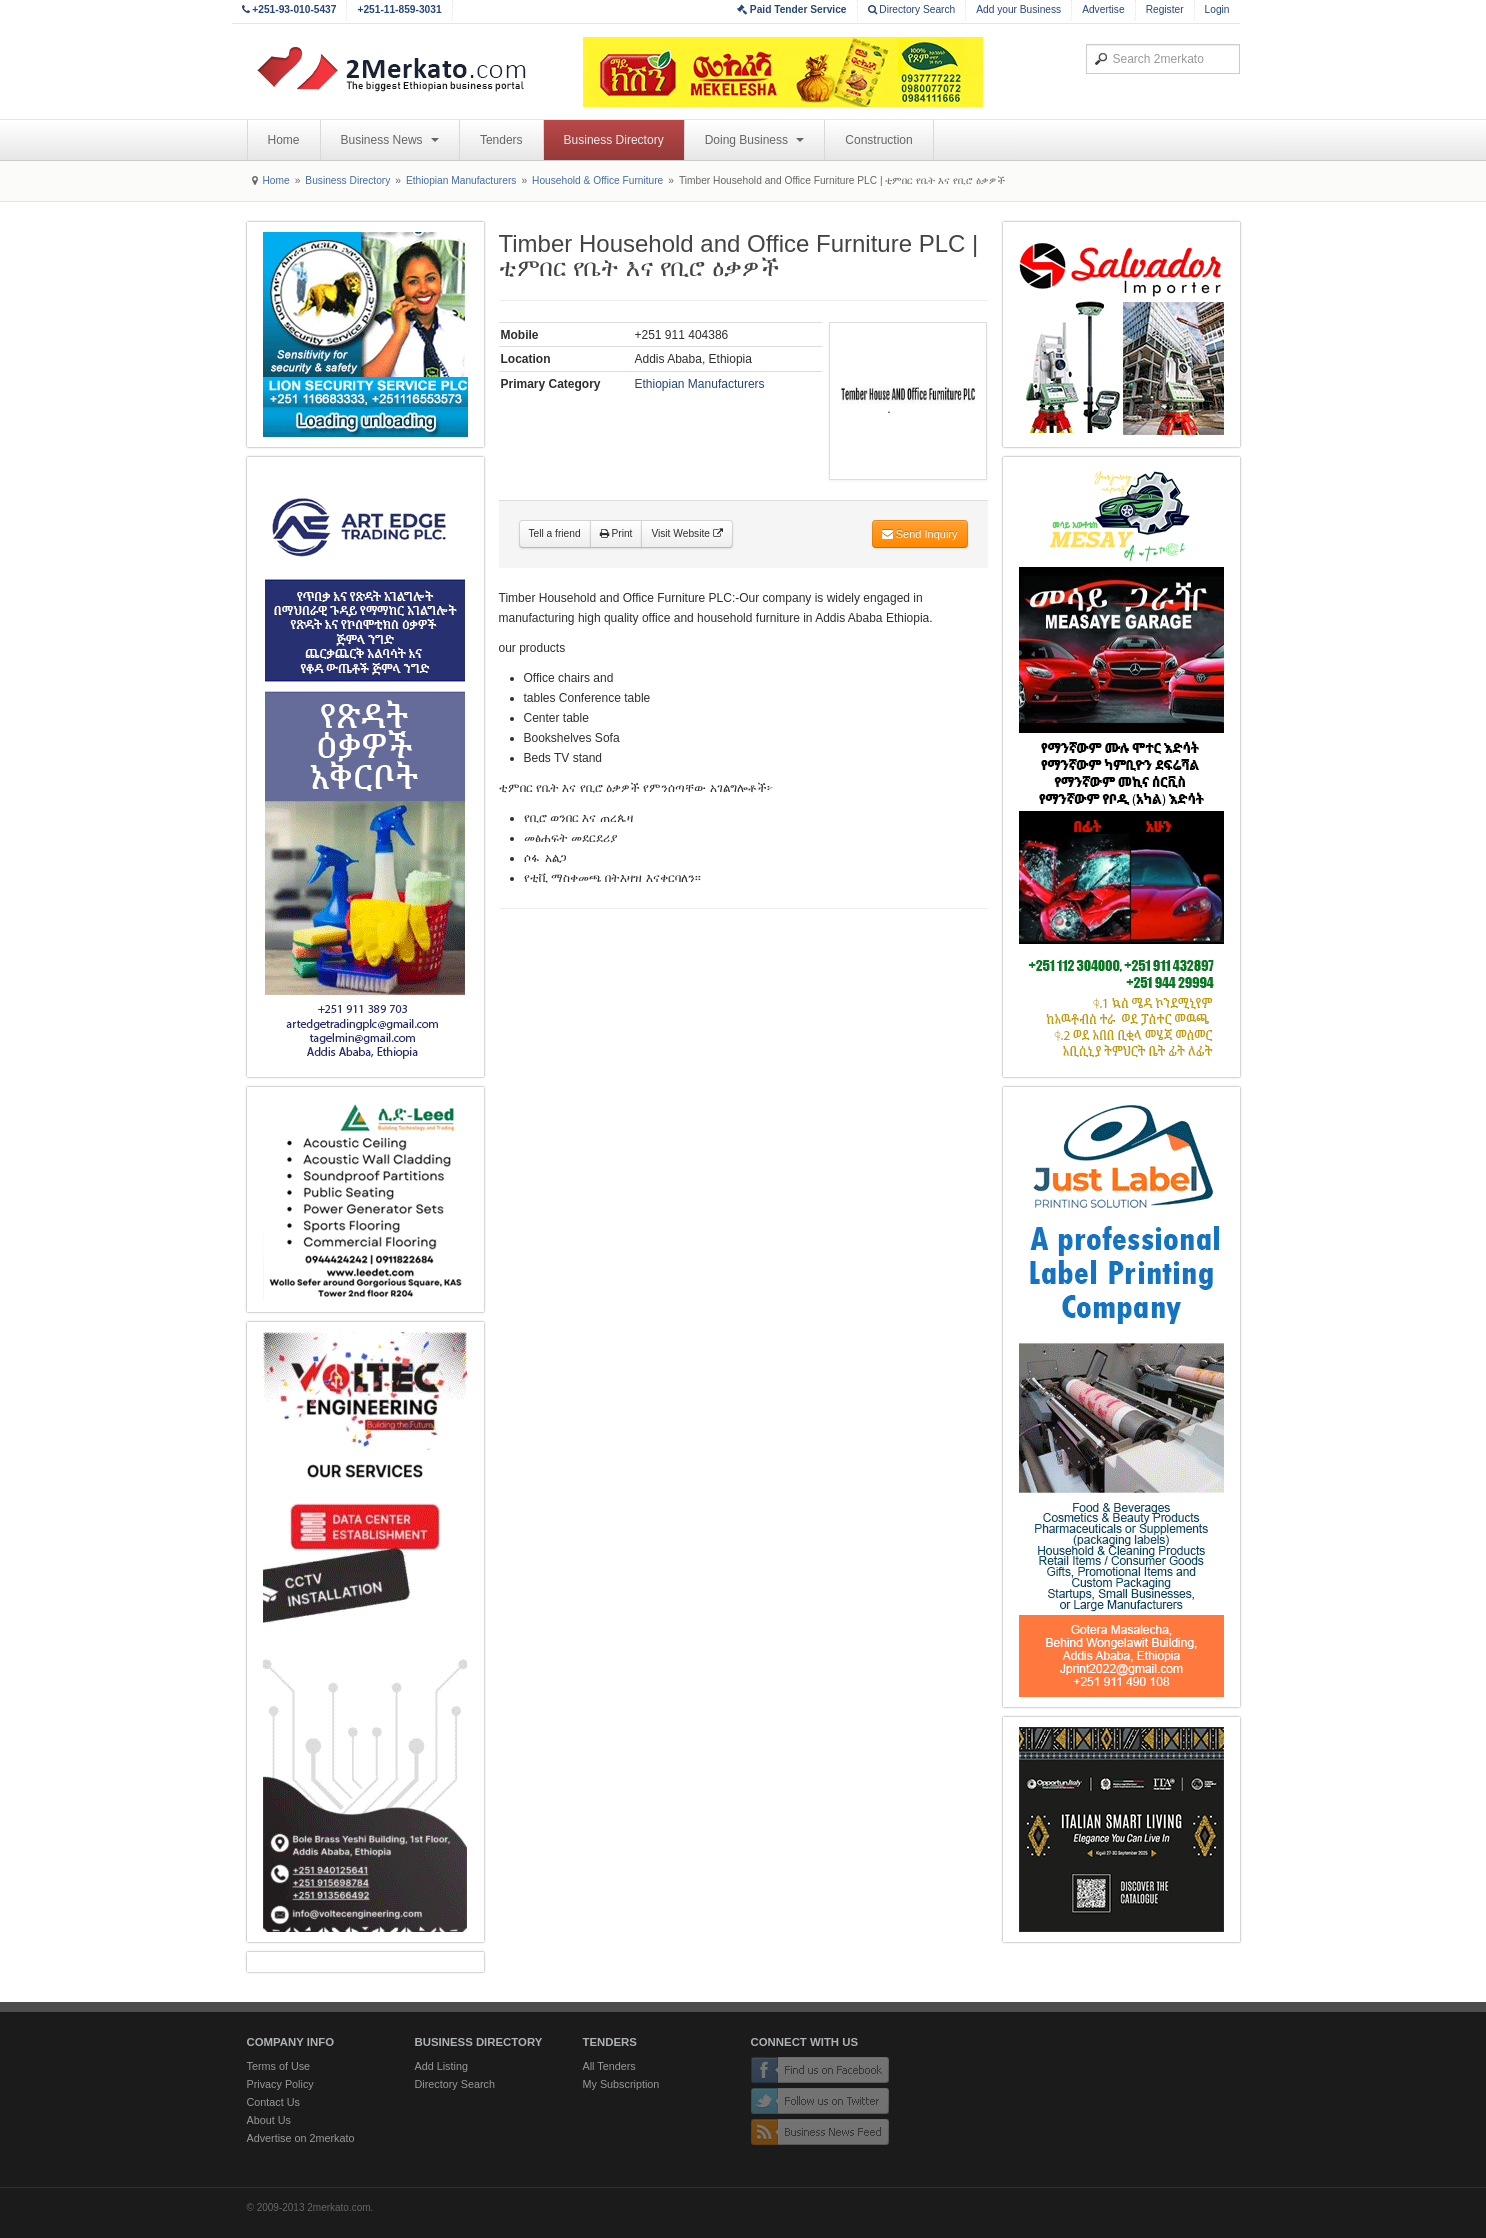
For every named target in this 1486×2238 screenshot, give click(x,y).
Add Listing (441, 2066)
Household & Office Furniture (597, 180)
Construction (878, 140)
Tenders (501, 140)
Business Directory (614, 140)
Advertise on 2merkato (301, 2138)
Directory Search (912, 9)
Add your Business (1018, 9)
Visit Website (686, 533)
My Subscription (621, 2084)
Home (284, 140)
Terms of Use (279, 2066)
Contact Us (273, 2102)
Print (616, 533)
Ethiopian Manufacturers (461, 180)
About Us (269, 2120)
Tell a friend (555, 533)
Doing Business (755, 140)
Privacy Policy (280, 2084)
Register (1165, 9)
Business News (390, 140)
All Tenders (609, 2066)
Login (1217, 9)
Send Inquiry (920, 534)
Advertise (1103, 9)
